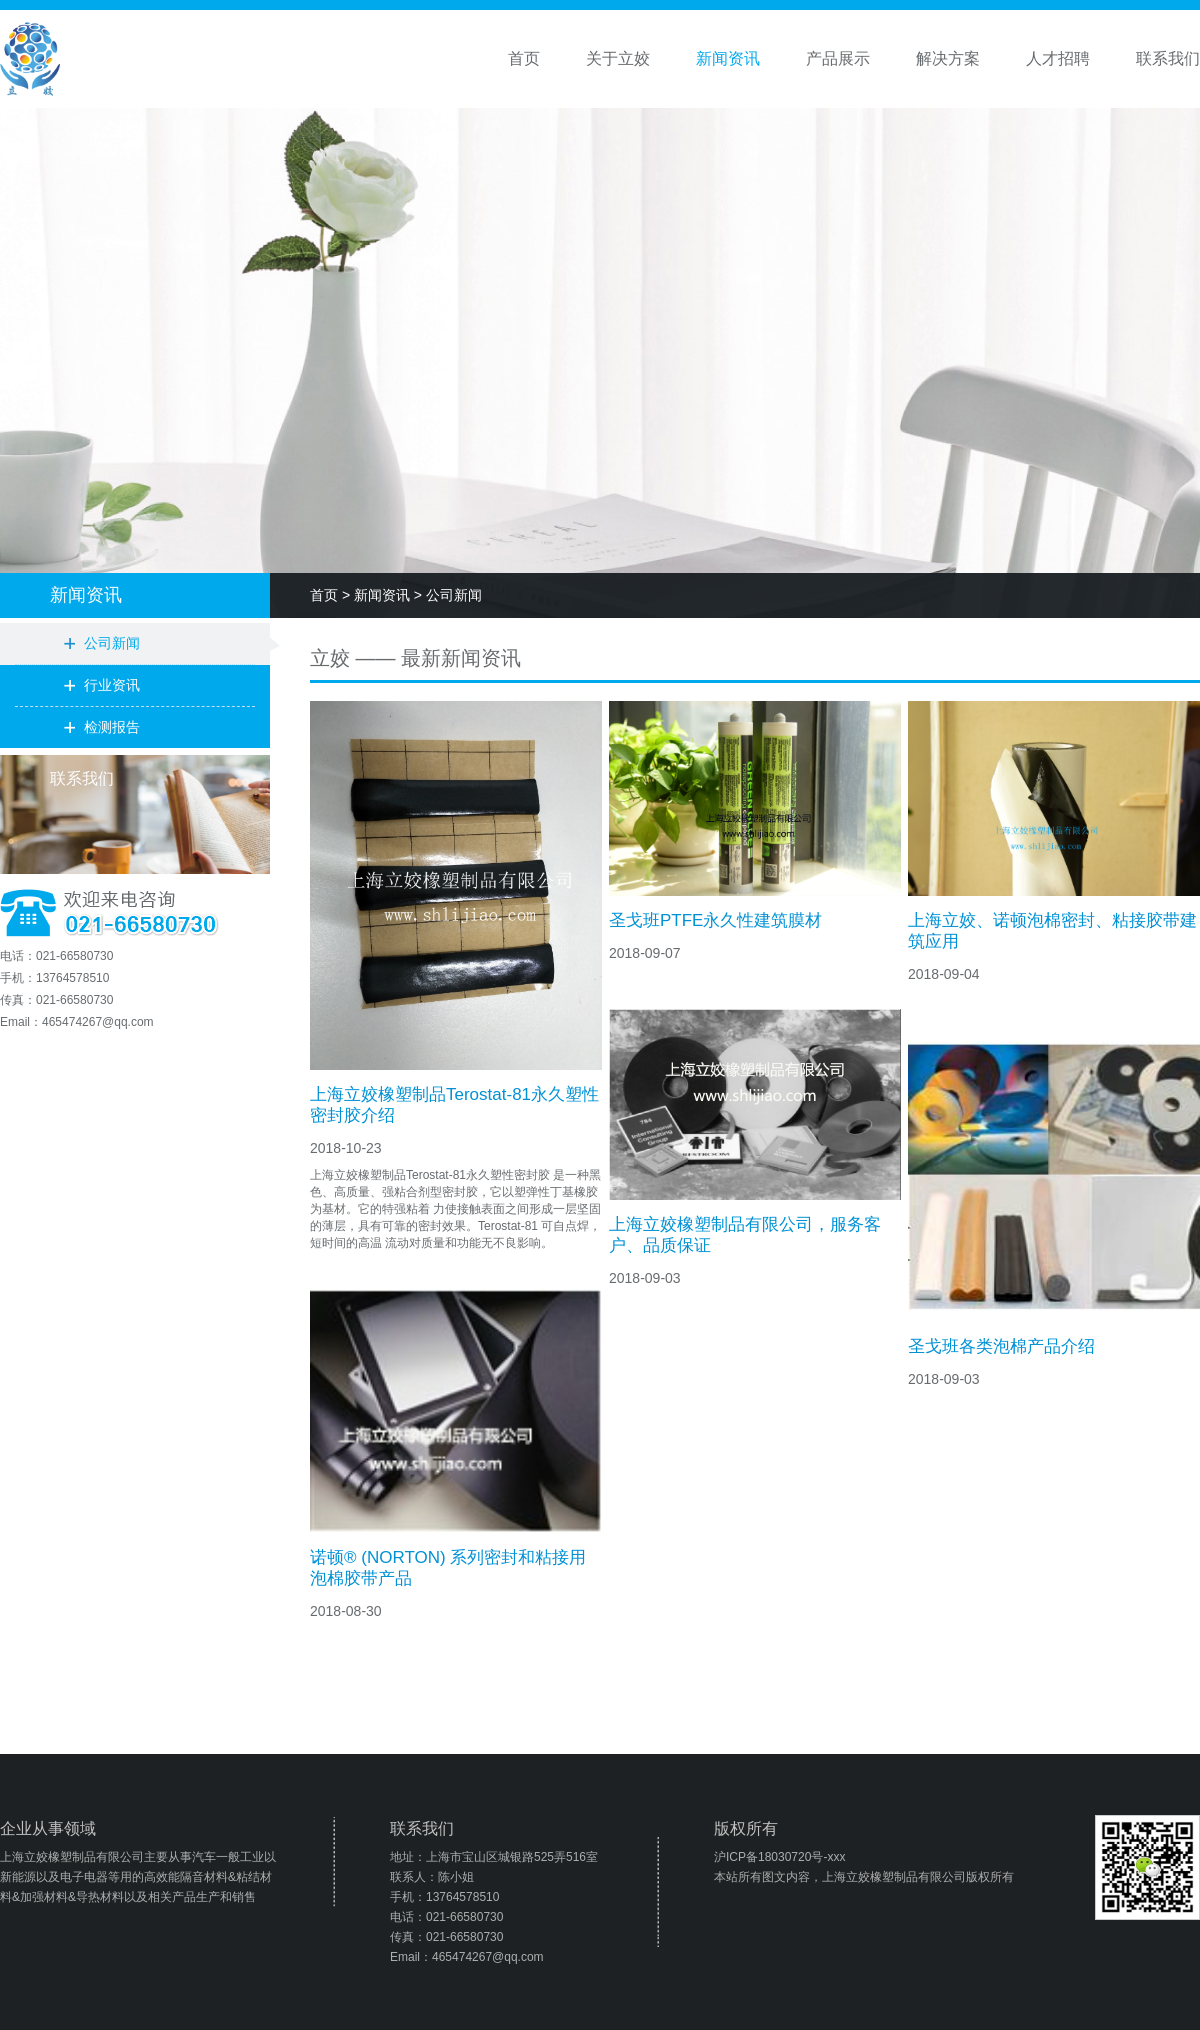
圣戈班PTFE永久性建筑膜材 (715, 920)
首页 (524, 58)
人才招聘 (1058, 58)
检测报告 (112, 727)
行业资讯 (112, 685)
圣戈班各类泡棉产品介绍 (1001, 1346)
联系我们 (1168, 58)
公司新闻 (112, 643)
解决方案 (948, 58)
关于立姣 (618, 58)
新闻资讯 (728, 58)
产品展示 (838, 58)
